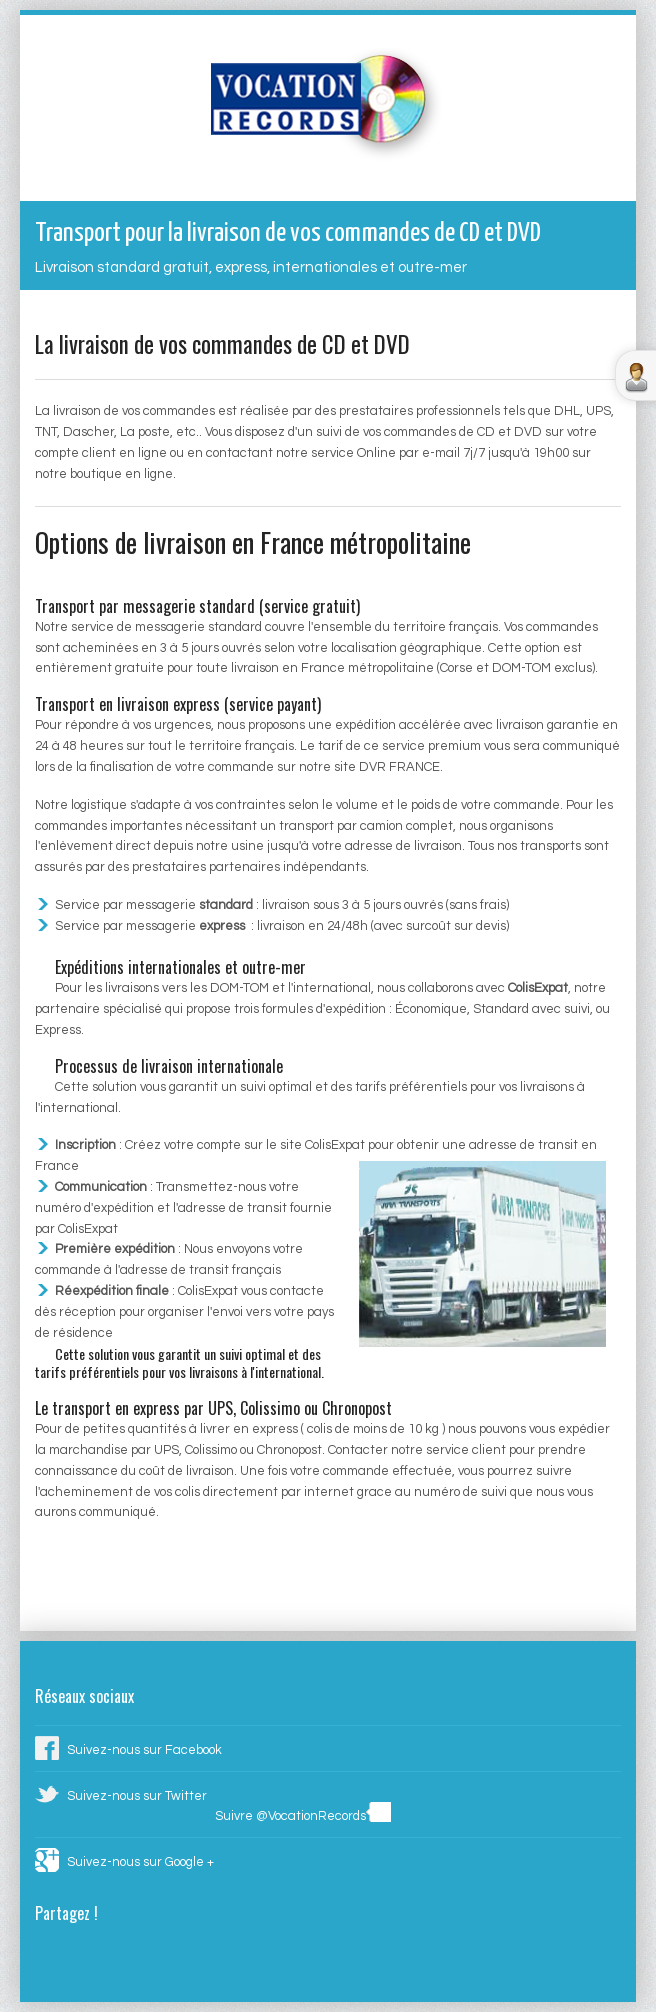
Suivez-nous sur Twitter (137, 1796)
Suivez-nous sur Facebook (144, 1750)
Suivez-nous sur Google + (140, 1862)
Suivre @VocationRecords (290, 1816)
